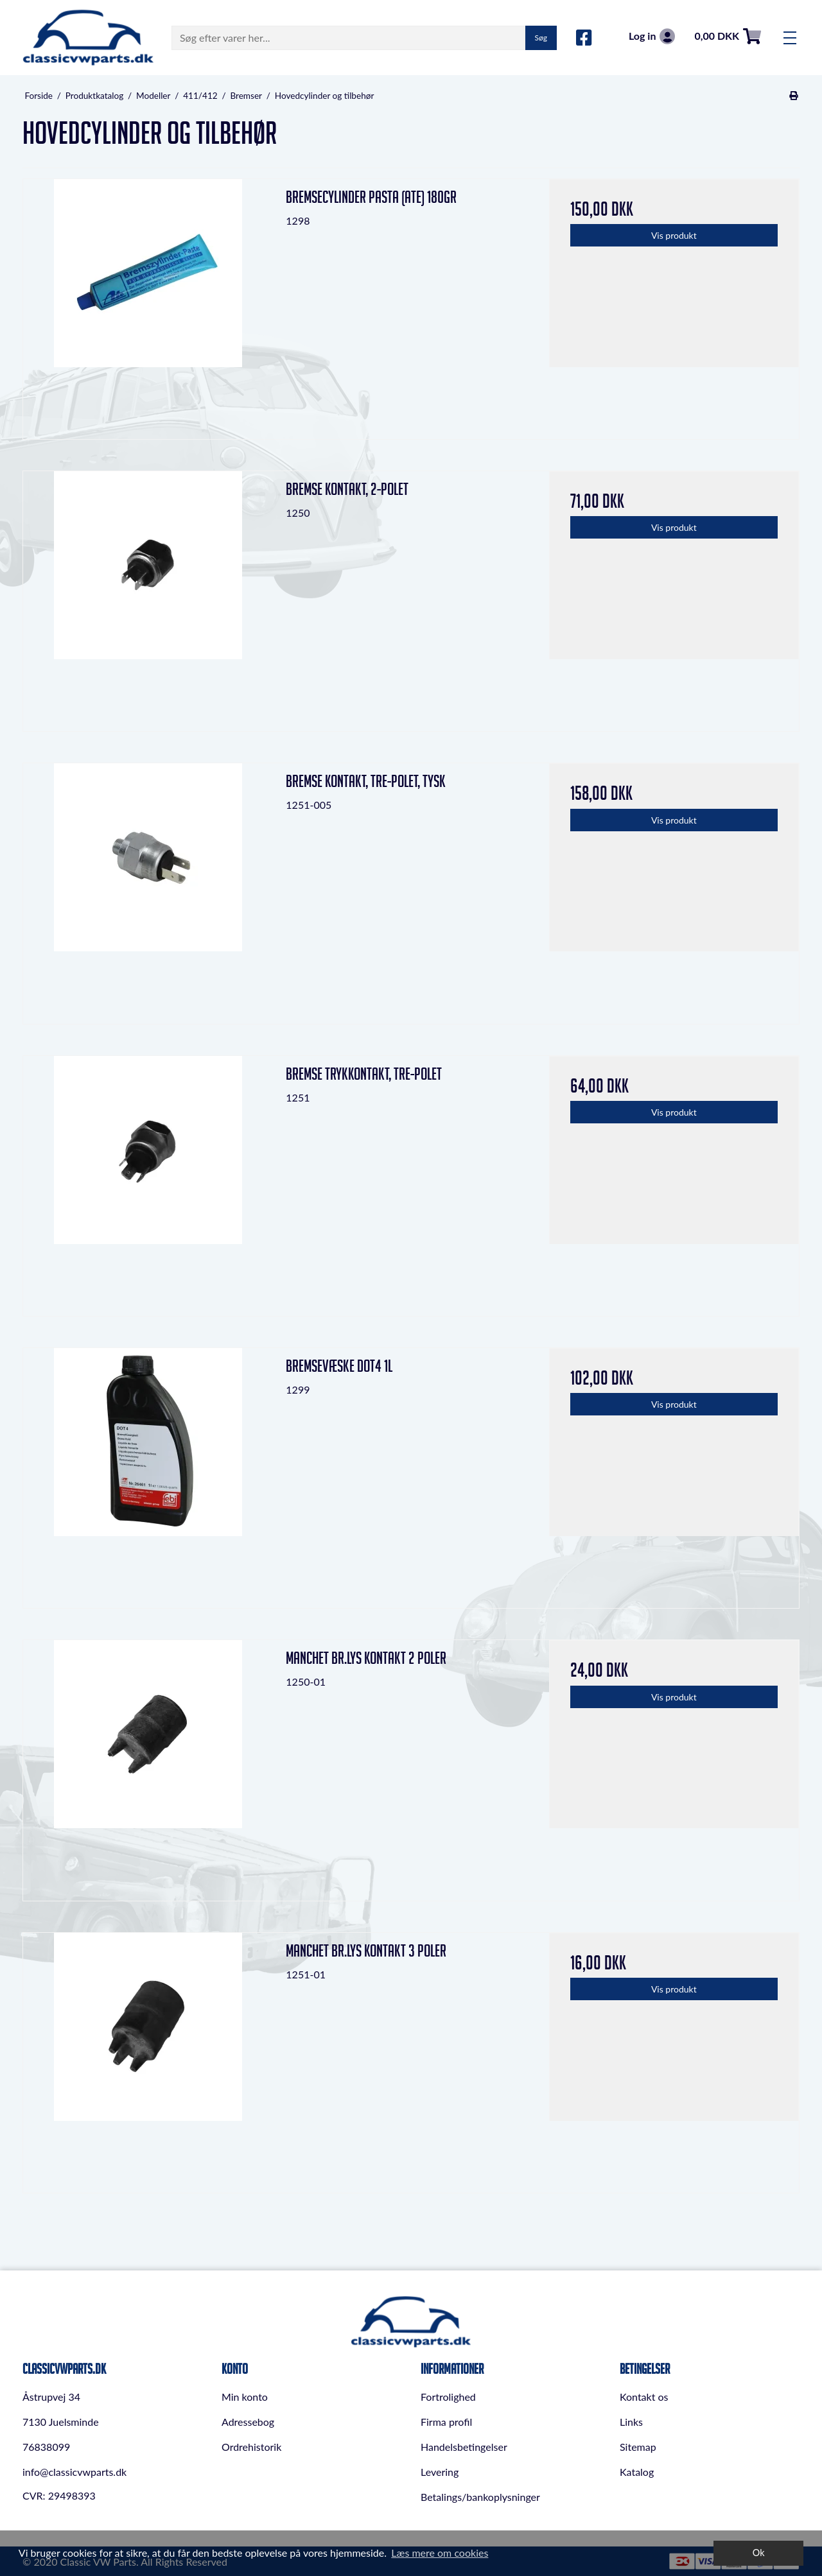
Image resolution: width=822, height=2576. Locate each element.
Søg (541, 37)
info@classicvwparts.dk (74, 2472)
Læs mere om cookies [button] (439, 2552)
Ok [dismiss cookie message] (759, 2552)
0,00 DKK (727, 36)
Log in (652, 36)
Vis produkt (674, 235)
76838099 (46, 2447)
